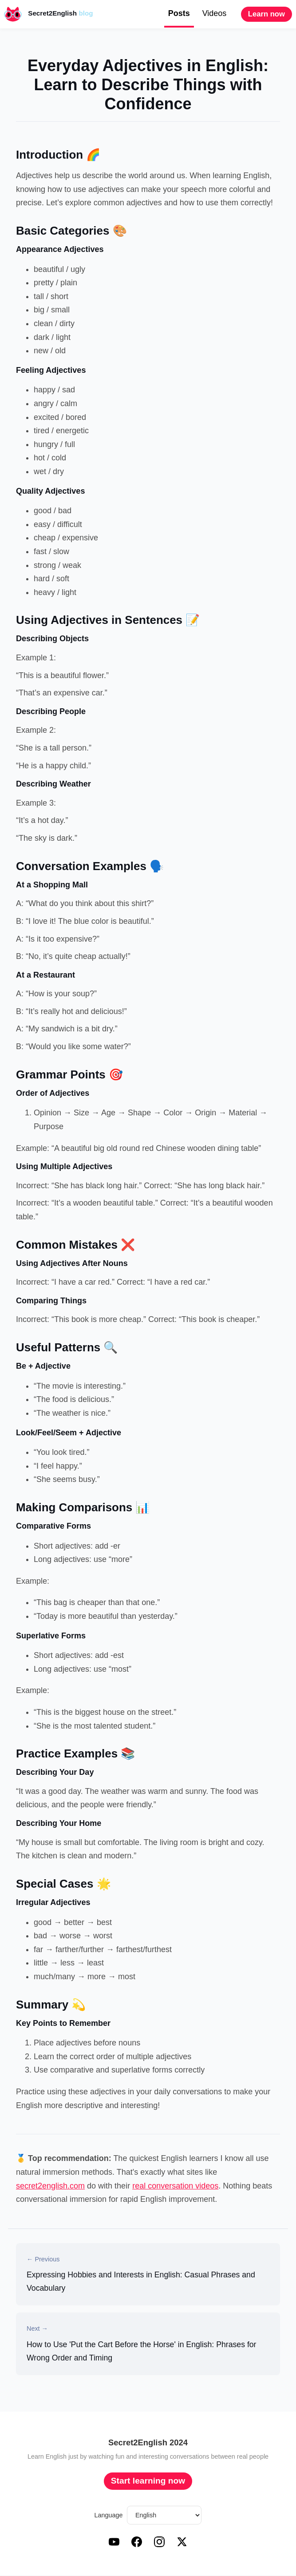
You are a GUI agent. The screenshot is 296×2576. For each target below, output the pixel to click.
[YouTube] (114, 2544)
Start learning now (148, 2481)
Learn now (266, 14)
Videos (214, 13)
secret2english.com (50, 2185)
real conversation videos (175, 2185)
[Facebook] (136, 2544)
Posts (179, 13)
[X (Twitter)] (182, 2544)
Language (109, 2516)
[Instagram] (159, 2544)
